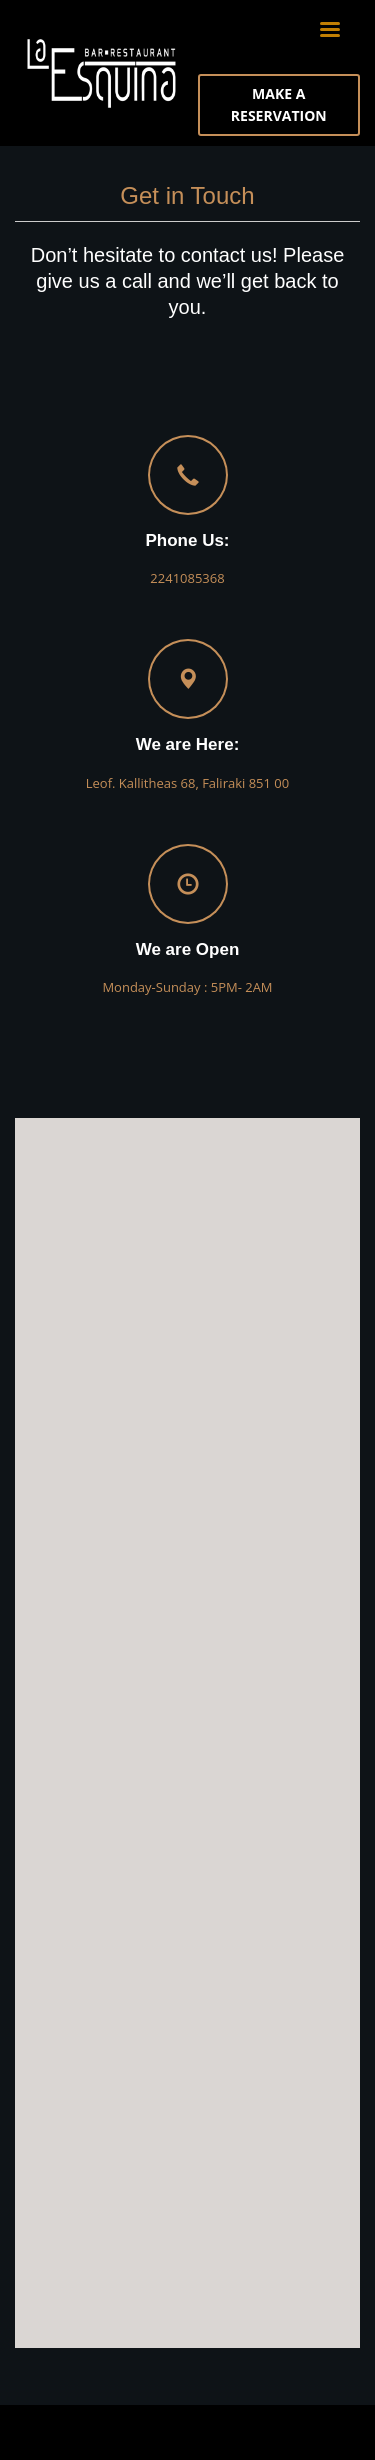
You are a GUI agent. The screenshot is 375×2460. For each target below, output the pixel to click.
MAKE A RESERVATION (279, 104)
